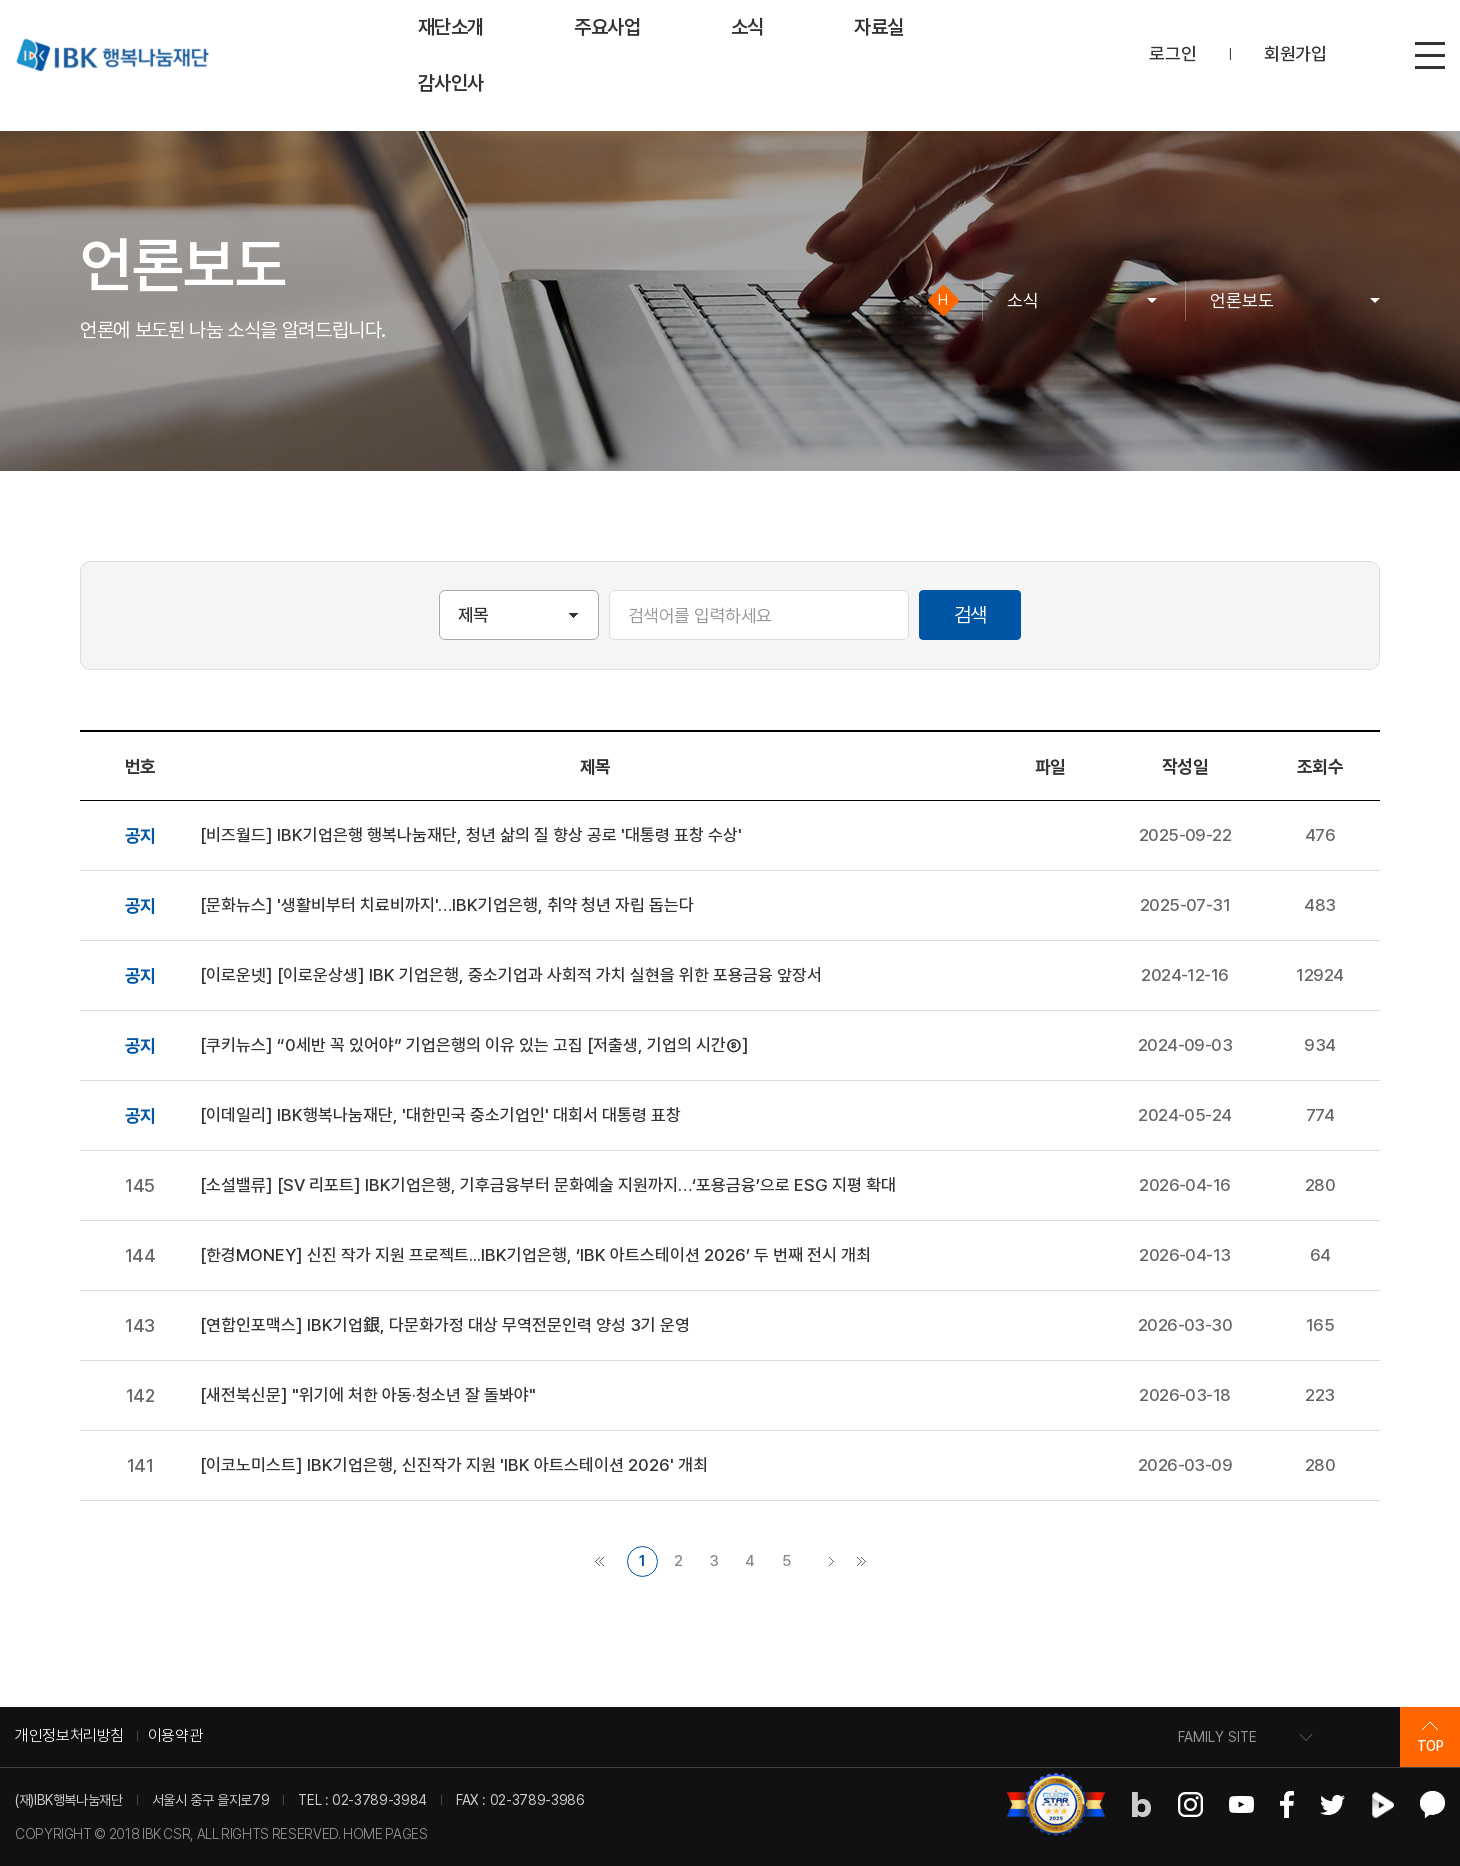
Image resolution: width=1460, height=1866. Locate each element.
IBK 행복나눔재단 (112, 55)
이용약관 (175, 1735)
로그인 (1172, 53)
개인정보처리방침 (69, 1735)
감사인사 (451, 83)
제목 (473, 614)
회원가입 (1295, 53)
